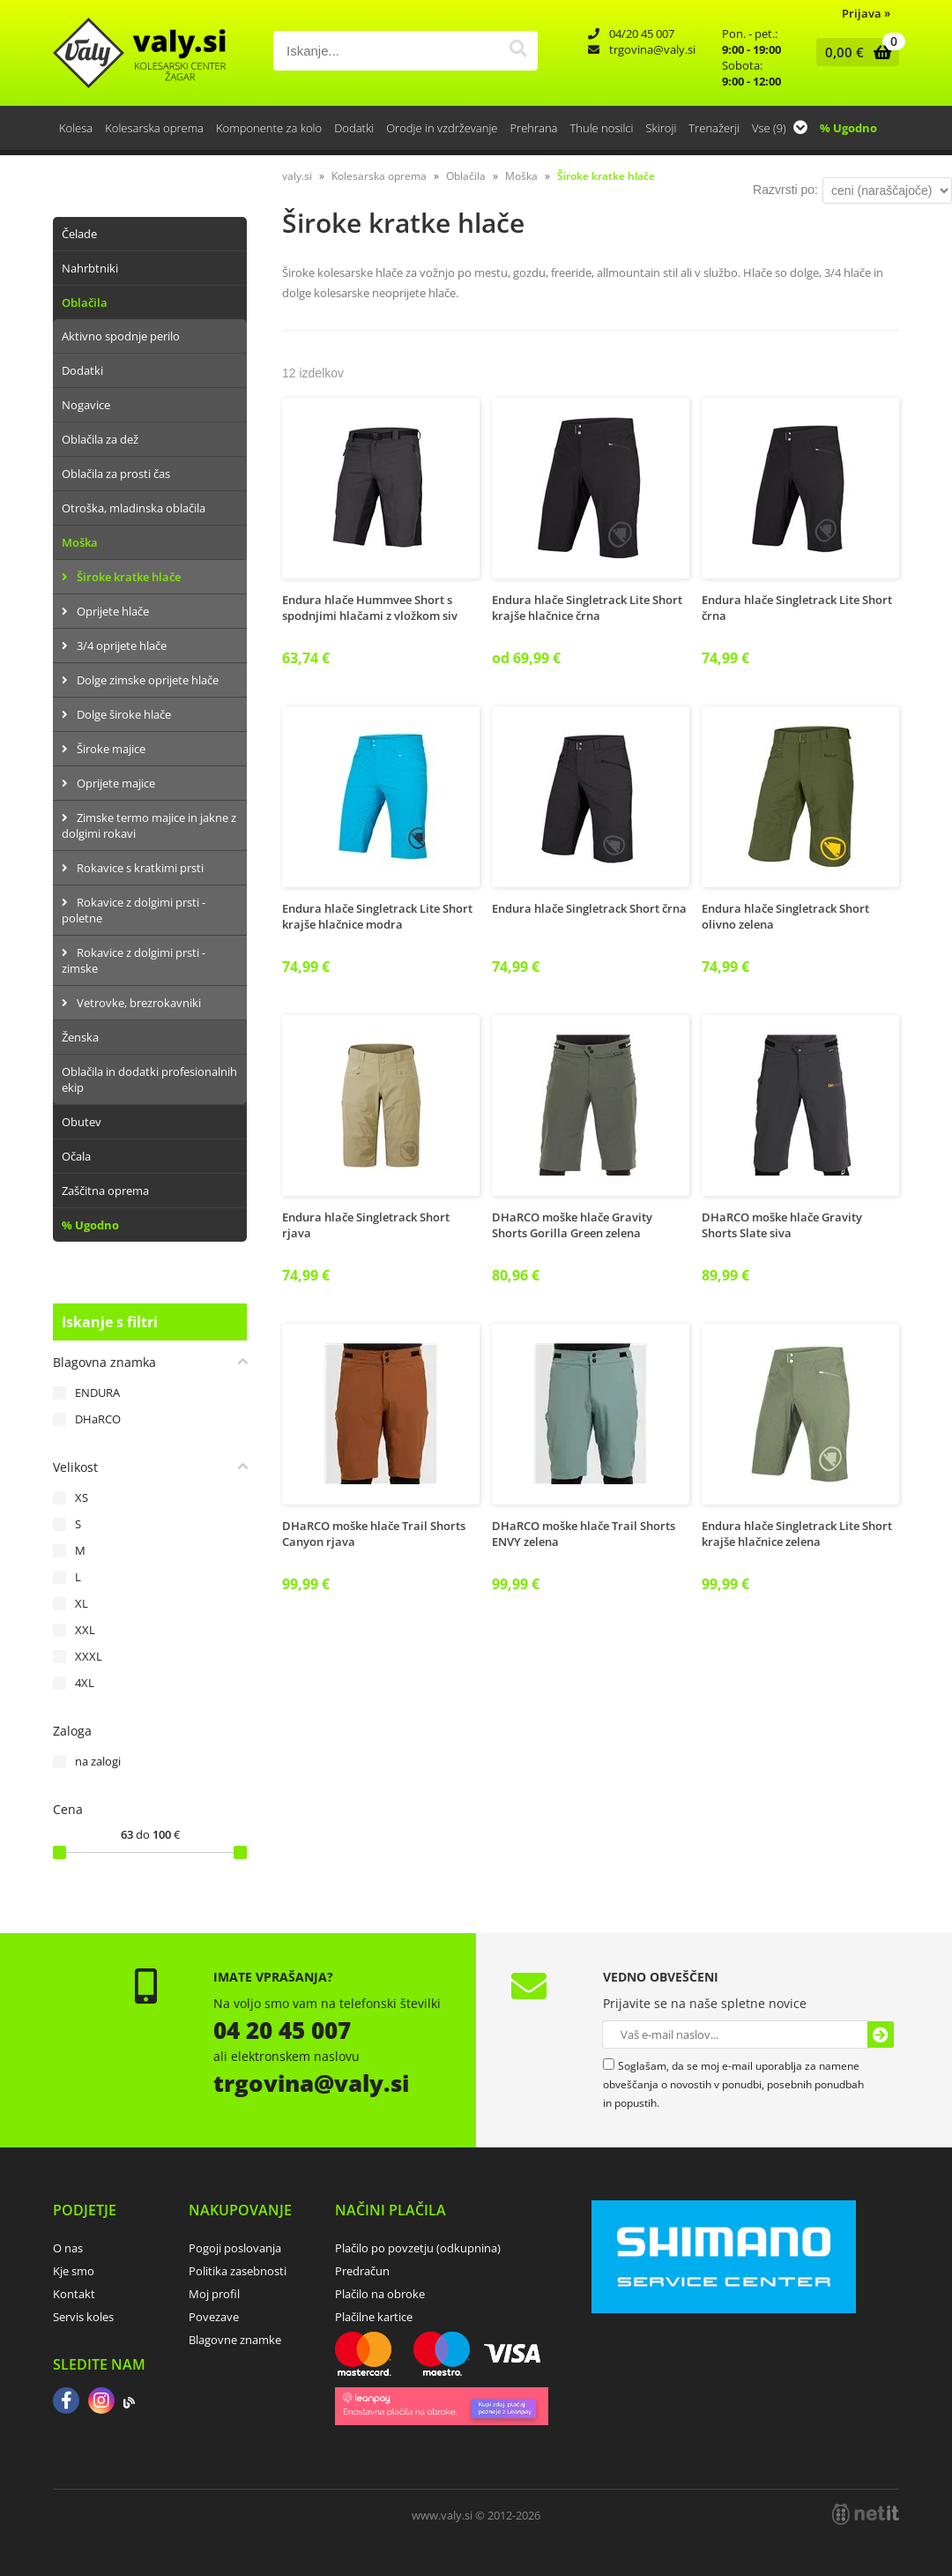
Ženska (80, 1037)
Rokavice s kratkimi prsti (140, 868)
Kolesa (76, 128)
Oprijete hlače (113, 611)
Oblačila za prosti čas (116, 474)
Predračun (362, 2271)
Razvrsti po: (785, 190)
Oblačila (85, 302)
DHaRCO (98, 1419)
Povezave (214, 2317)
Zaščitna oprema (105, 1190)
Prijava (866, 13)
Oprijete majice (116, 783)
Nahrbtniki (90, 268)
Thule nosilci (601, 128)
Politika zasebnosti (237, 2271)
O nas (68, 2248)
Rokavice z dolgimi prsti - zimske (133, 960)
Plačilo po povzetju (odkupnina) (418, 2248)
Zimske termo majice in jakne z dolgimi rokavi (149, 825)
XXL (85, 1630)
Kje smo (73, 2271)
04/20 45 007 (641, 33)
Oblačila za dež (100, 439)
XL (81, 1603)
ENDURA (97, 1392)
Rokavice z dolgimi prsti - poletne (133, 910)
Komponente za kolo (269, 128)
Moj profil (214, 2294)
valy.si (297, 175)
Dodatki (354, 128)
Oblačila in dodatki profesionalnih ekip (149, 1079)
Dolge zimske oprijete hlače (148, 680)
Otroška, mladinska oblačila (133, 508)
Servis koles (83, 2317)
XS (81, 1497)
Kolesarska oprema (154, 128)
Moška (80, 542)
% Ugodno (848, 128)
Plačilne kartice (374, 2317)
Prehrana (533, 128)
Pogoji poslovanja (235, 2248)
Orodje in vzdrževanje (441, 128)
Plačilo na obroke (380, 2294)
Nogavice (86, 405)
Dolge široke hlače (124, 714)
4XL (84, 1683)
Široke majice (111, 749)
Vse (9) (779, 128)
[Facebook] (66, 2402)
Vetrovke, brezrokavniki (139, 1003)
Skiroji (660, 128)
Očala (76, 1156)
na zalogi (98, 1761)
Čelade (79, 234)
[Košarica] (853, 52)
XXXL (88, 1656)
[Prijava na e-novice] (880, 2034)
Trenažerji (714, 128)
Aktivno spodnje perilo (121, 336)
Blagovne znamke (235, 2340)
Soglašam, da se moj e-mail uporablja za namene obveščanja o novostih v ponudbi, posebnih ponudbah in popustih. (733, 2084)
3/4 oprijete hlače (122, 645)
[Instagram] (101, 2402)
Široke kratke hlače (129, 577)
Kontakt (74, 2294)
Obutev (81, 1122)
